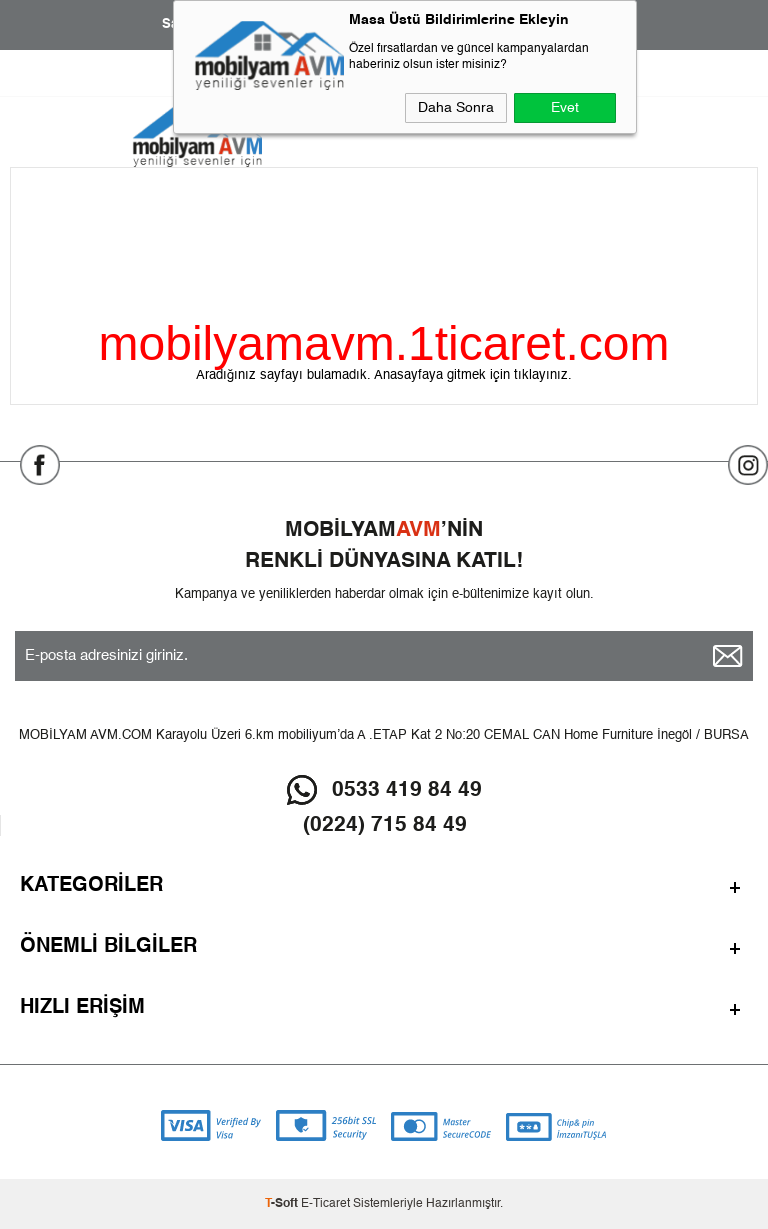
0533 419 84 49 (407, 790)
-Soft (283, 1204)
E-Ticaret (325, 1204)
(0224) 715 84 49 (385, 825)
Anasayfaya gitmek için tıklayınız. (473, 375)
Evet (565, 108)
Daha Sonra (456, 108)
